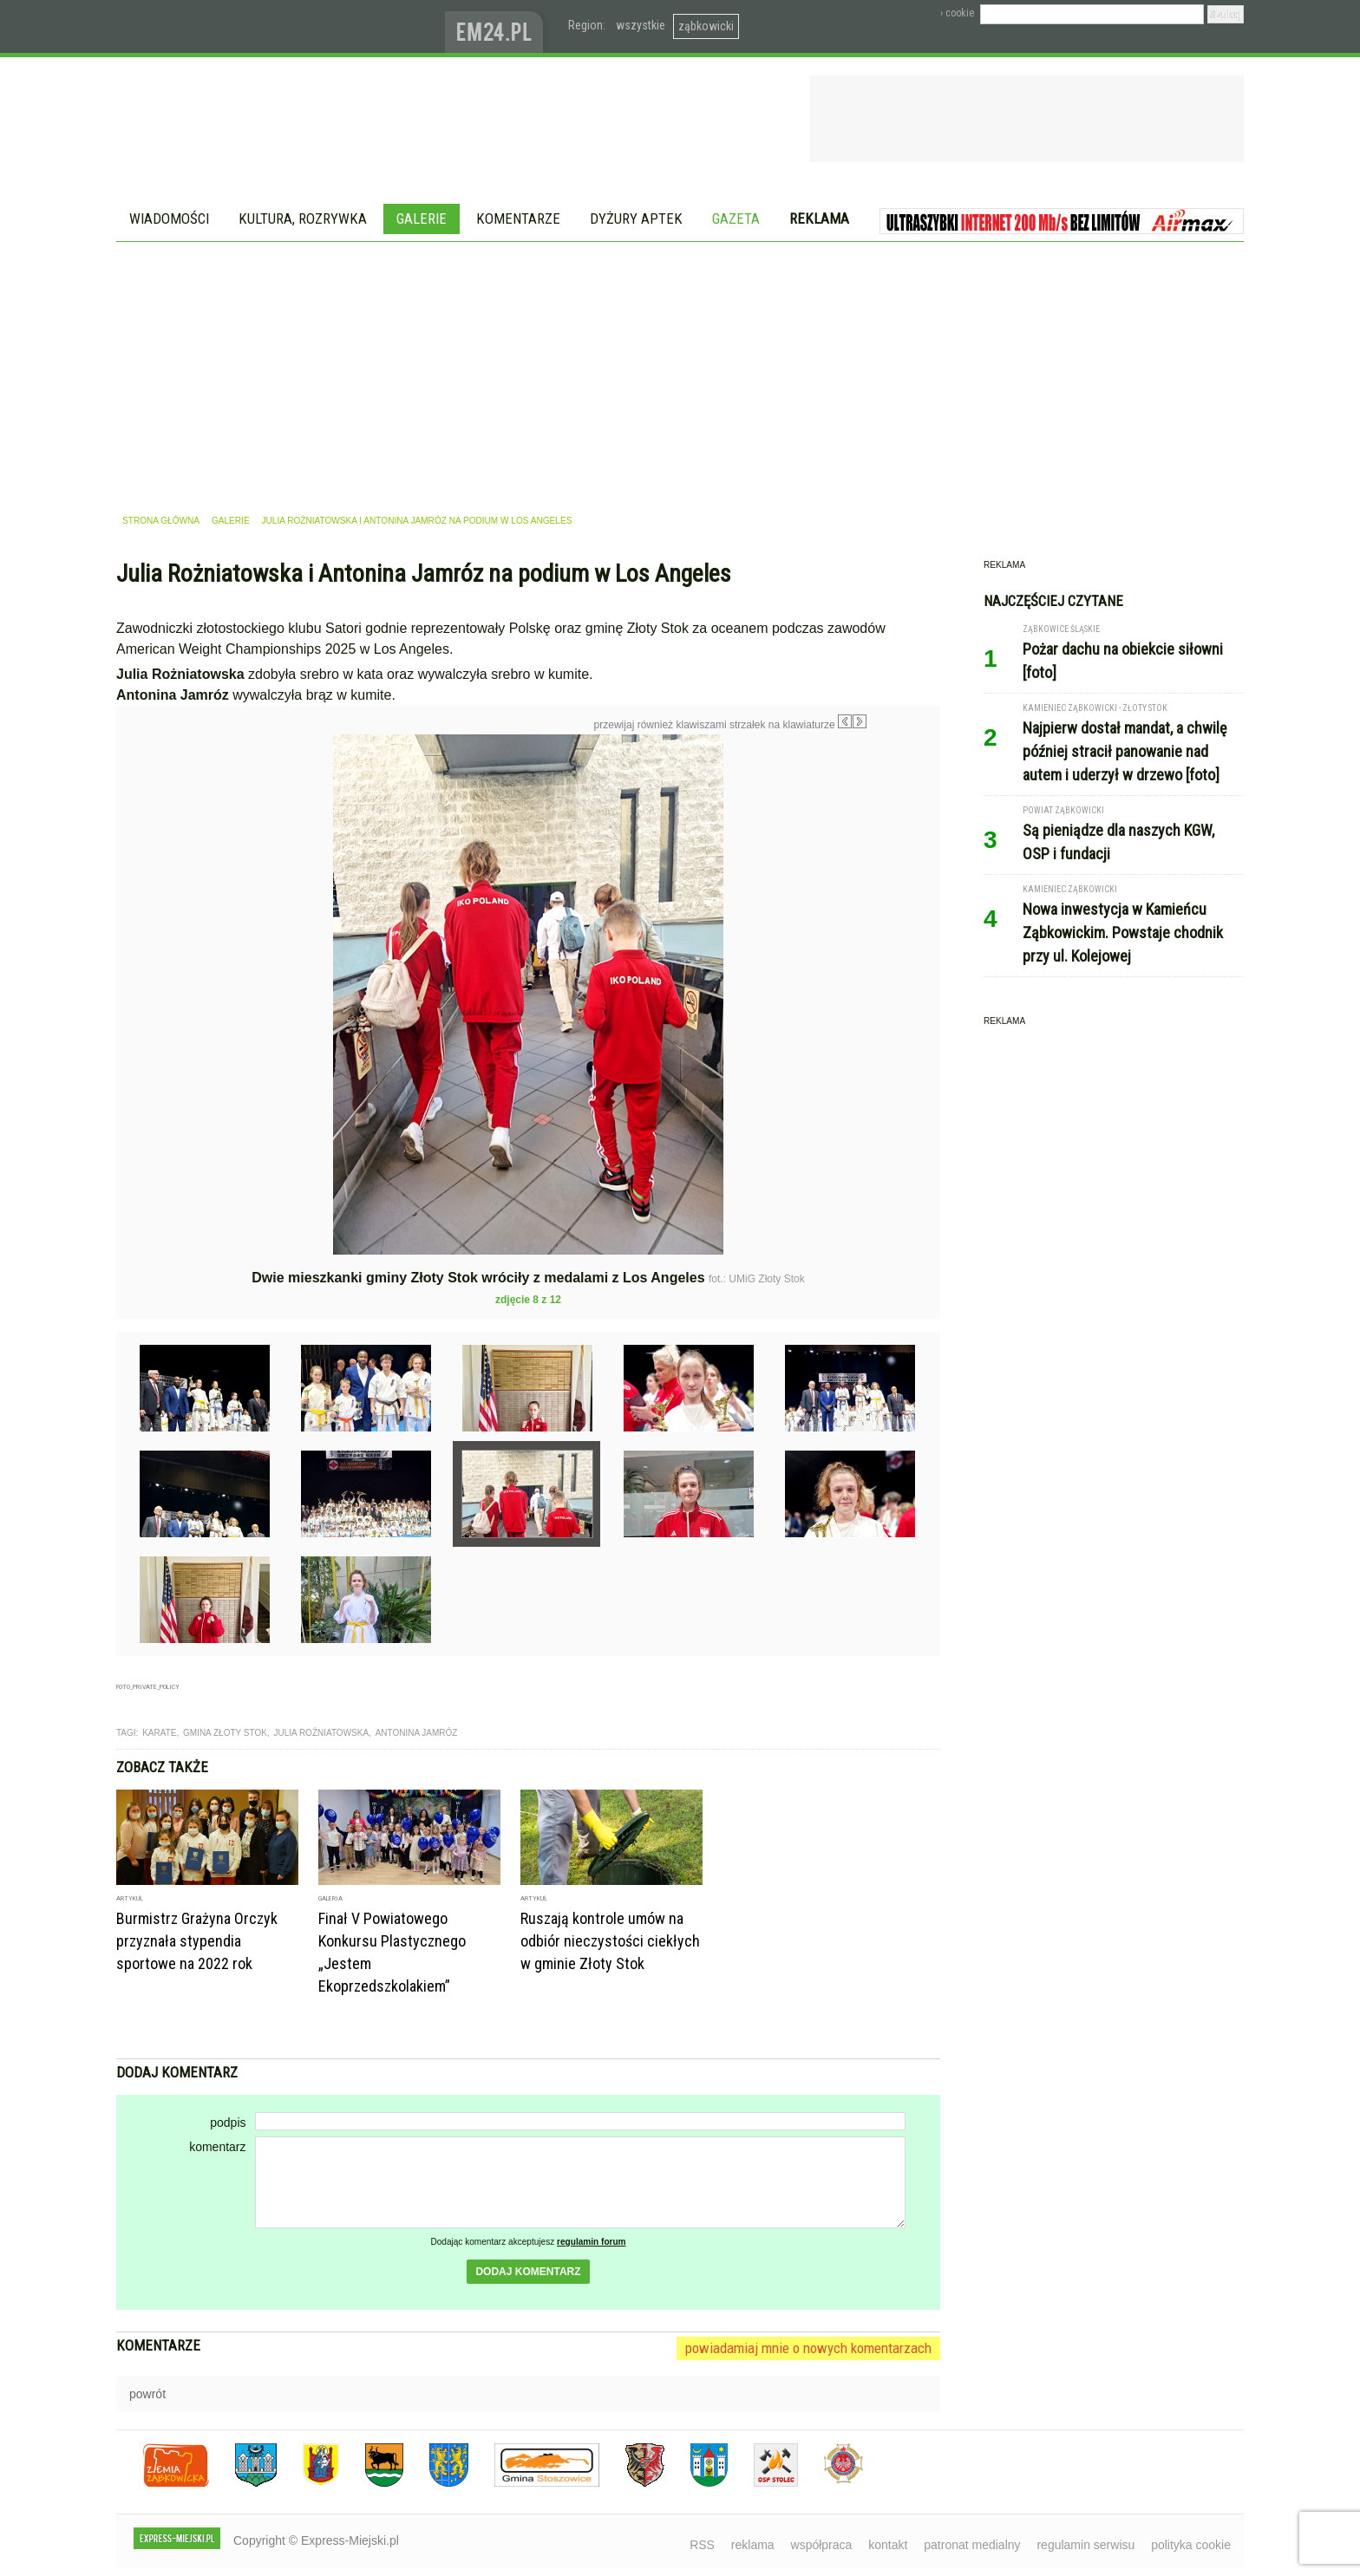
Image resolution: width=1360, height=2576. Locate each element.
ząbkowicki (706, 26)
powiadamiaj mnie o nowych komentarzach (808, 2348)
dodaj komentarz (527, 2272)
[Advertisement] (680, 372)
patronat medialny (972, 2545)
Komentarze (518, 218)
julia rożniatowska (321, 1733)
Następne (903, 857)
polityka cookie (1191, 2545)
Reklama (819, 218)
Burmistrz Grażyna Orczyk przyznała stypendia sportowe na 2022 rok (197, 1941)
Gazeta (736, 218)
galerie (231, 520)
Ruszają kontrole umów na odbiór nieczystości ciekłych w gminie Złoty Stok (610, 1941)
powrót (147, 2394)
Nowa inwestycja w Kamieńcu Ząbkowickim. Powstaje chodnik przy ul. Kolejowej (1123, 932)
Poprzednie (153, 901)
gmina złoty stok (225, 1733)
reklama (753, 2545)
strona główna (160, 520)
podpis (227, 2122)
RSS (702, 2545)
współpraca (822, 2545)
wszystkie (640, 25)
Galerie (421, 218)
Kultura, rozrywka (303, 218)
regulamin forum (591, 2242)
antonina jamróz (417, 1733)
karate (159, 1733)
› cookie (957, 13)
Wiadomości (169, 218)
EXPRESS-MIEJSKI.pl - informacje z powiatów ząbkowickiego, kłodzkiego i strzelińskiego (280, 27)
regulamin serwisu (1085, 2545)
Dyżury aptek (636, 218)
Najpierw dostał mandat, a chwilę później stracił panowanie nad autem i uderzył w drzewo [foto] (1124, 751)
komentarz (217, 2147)
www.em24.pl (498, 26)
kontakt (887, 2545)
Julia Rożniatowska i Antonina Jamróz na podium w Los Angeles (417, 520)
